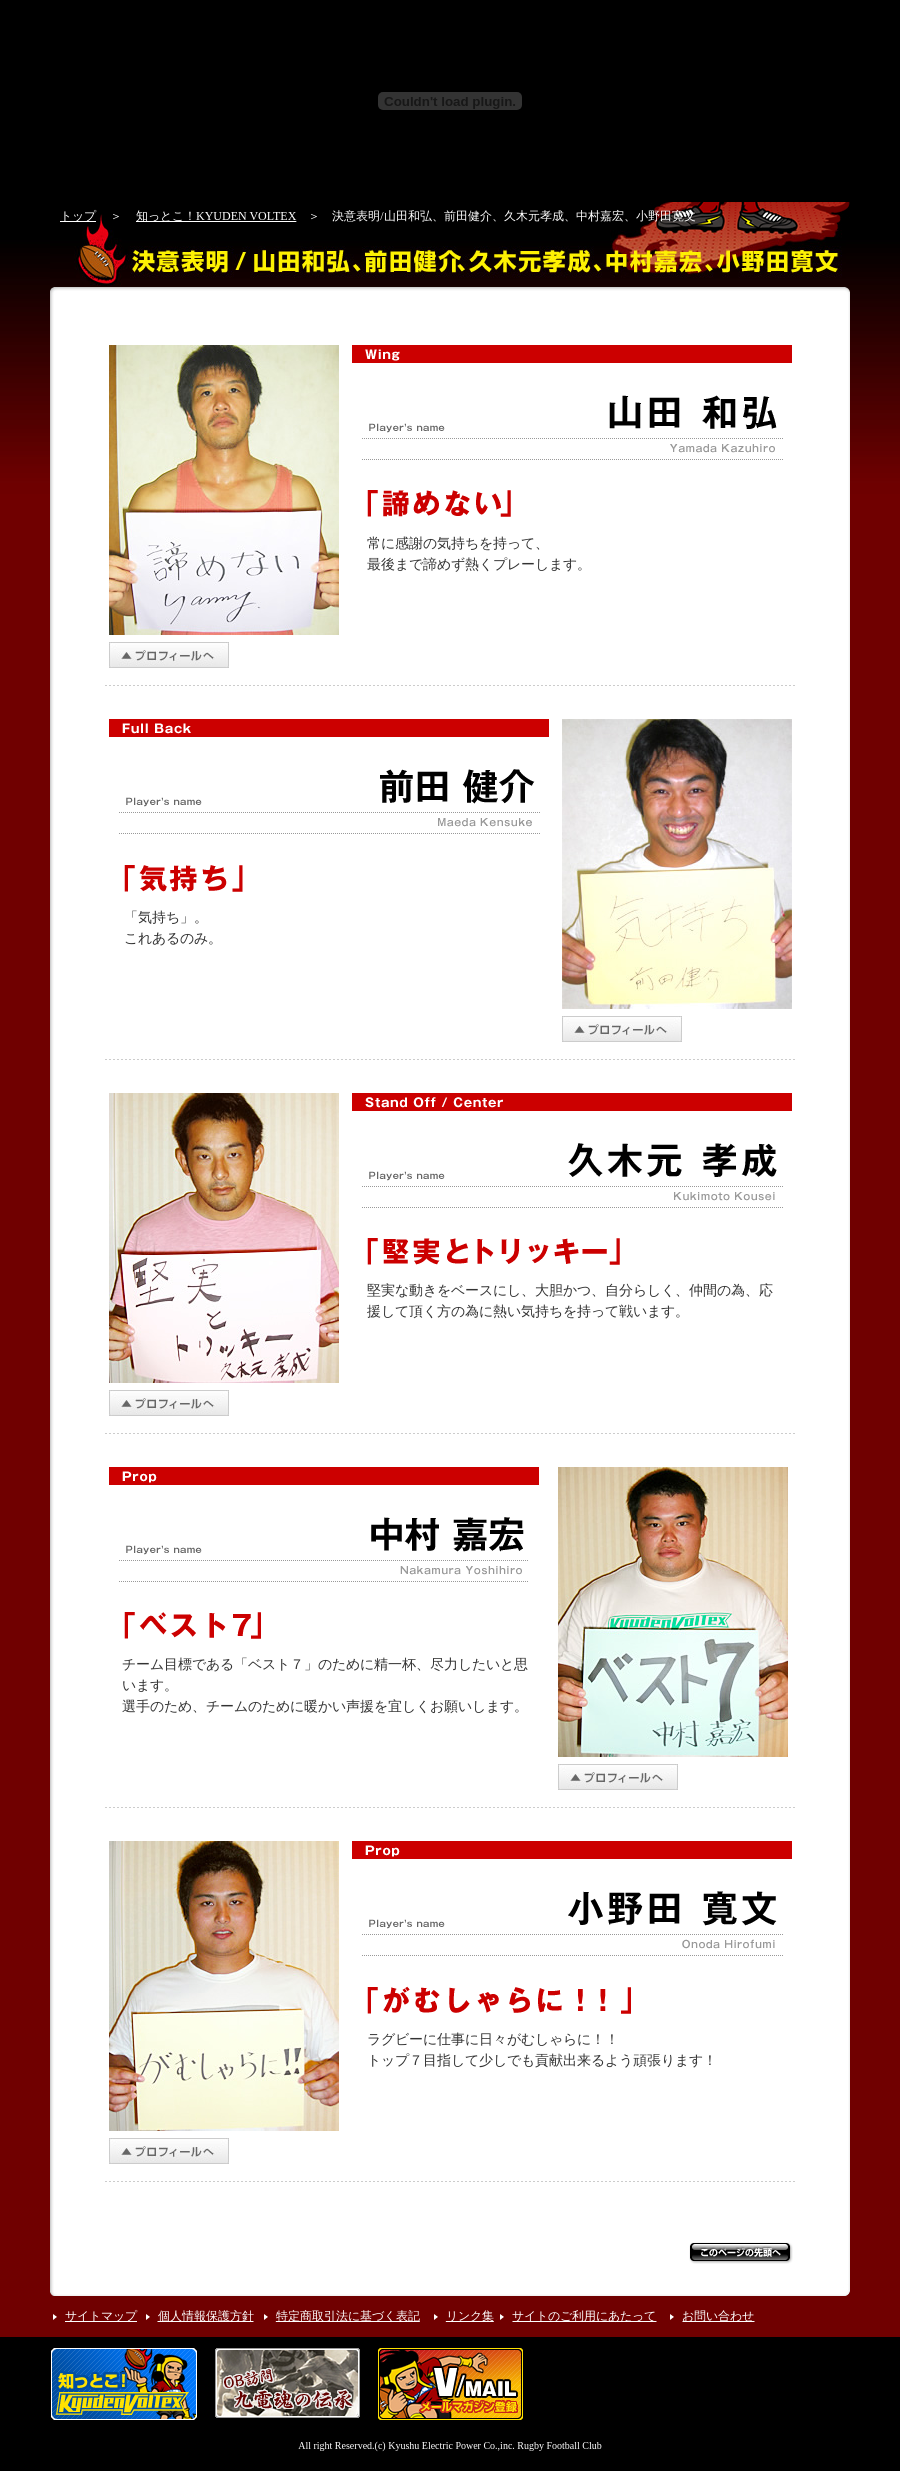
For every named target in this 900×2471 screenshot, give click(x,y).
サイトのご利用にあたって (584, 2316)
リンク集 (470, 2316)
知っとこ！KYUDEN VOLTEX (216, 216)
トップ (78, 216)
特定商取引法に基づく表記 (348, 2316)
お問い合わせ (718, 2316)
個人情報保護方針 (206, 2316)
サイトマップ (101, 2316)
